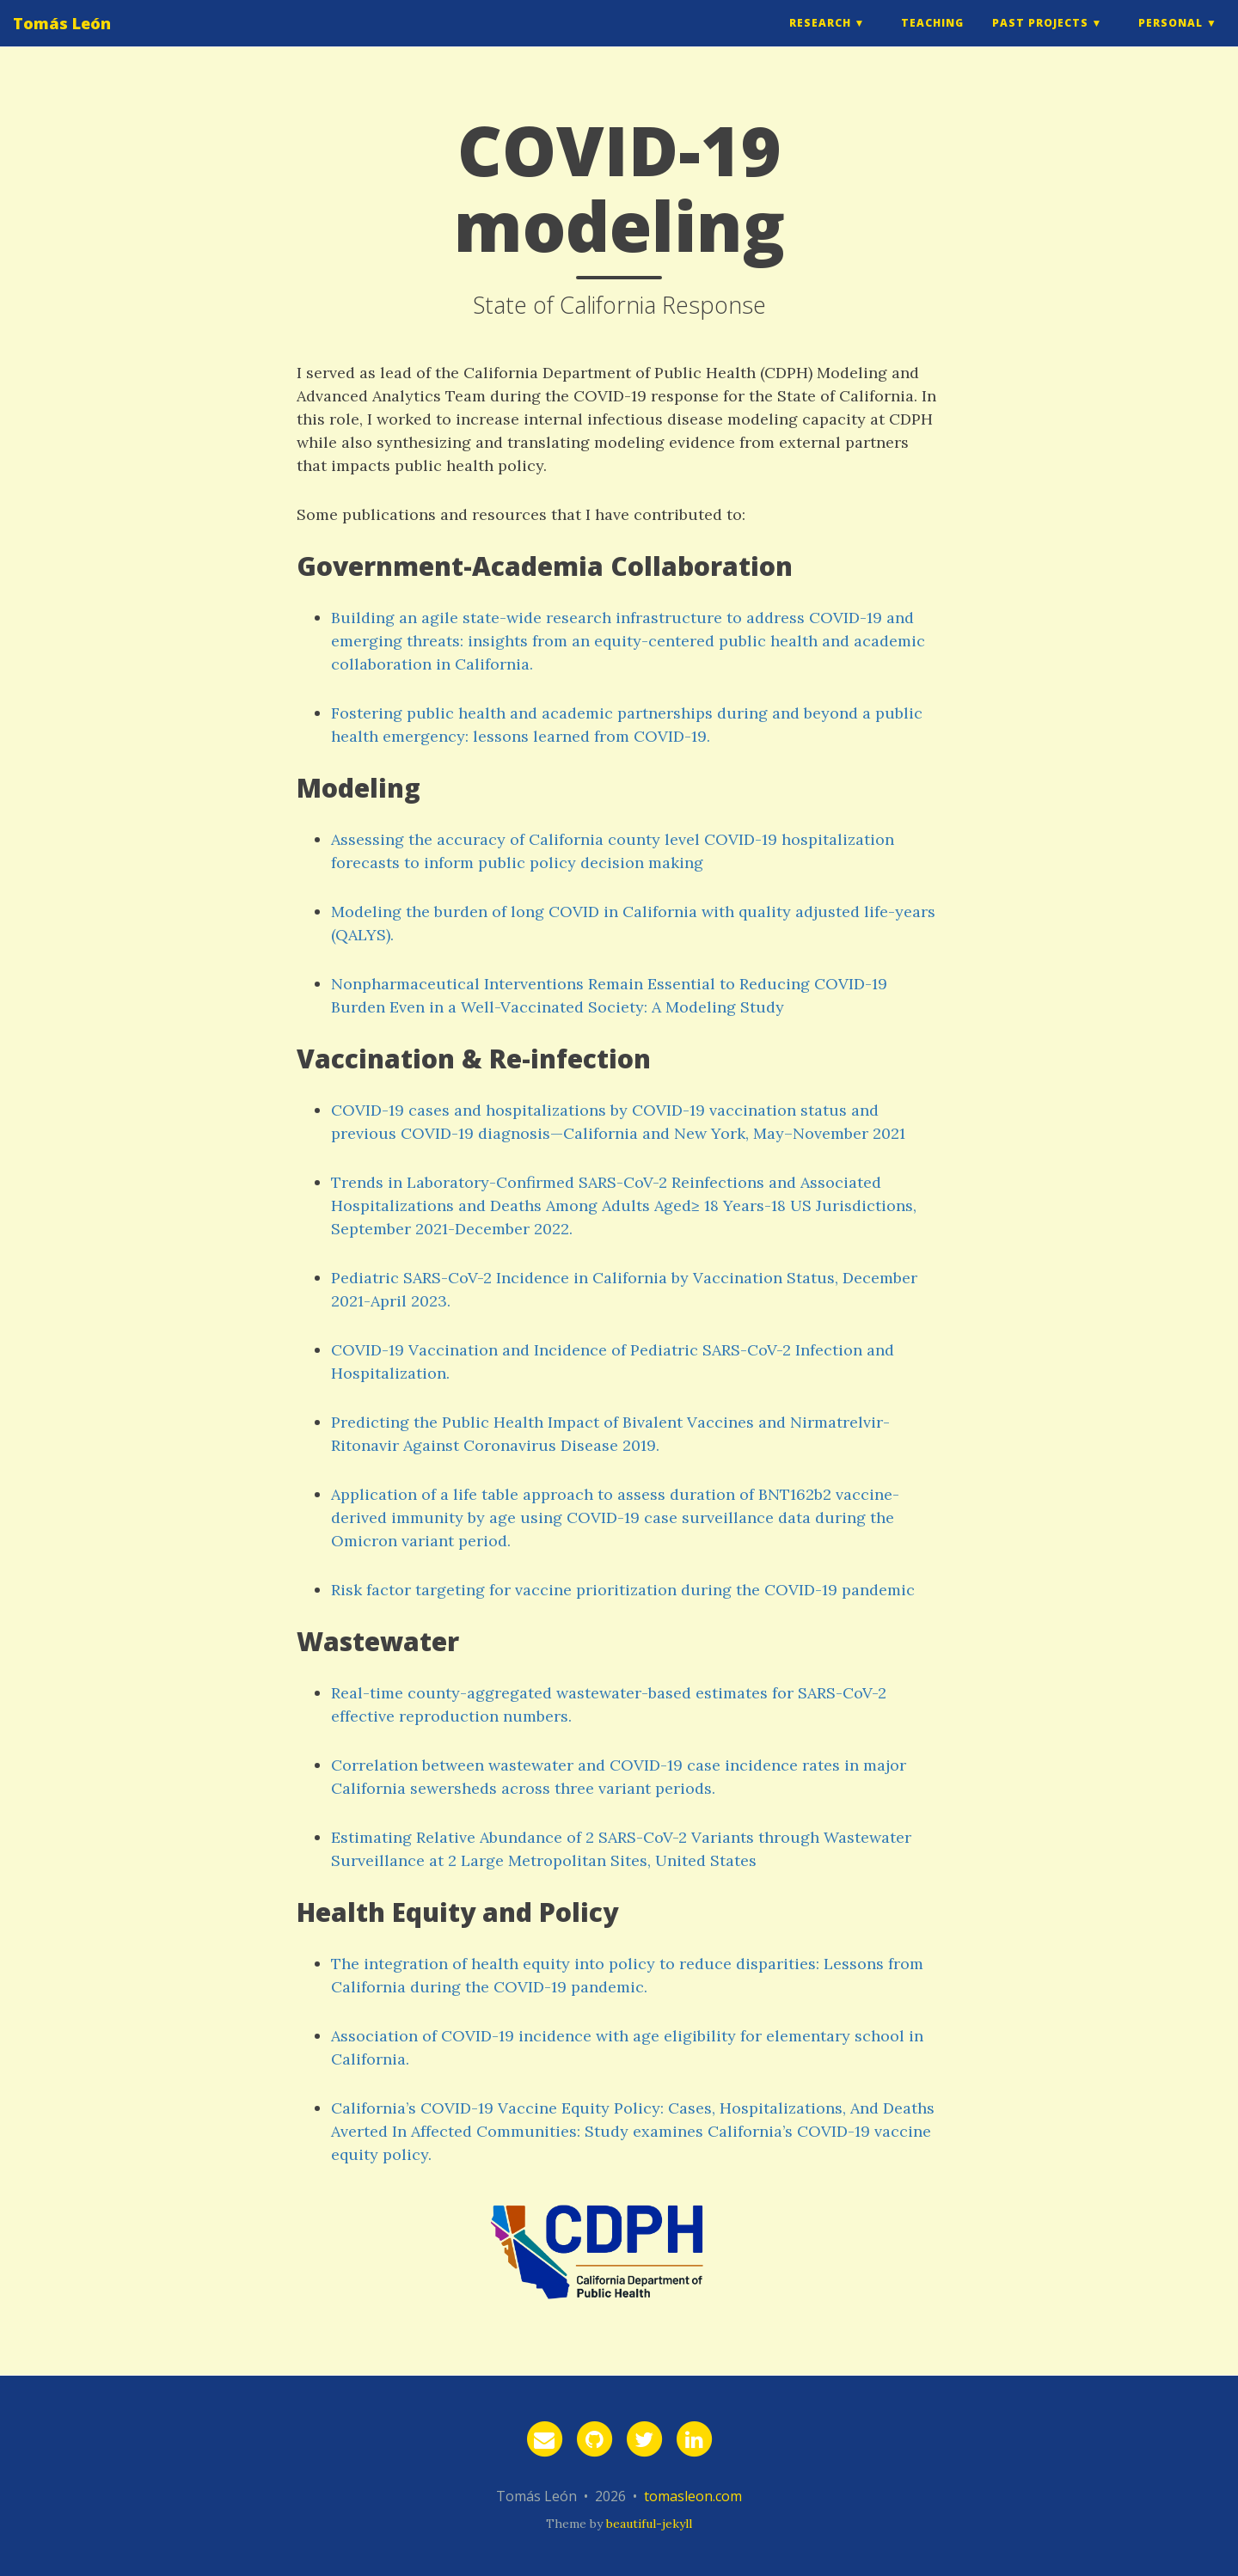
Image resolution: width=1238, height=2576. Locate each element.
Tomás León (62, 38)
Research (820, 38)
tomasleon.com (693, 2496)
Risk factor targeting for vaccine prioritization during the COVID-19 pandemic (623, 1590)
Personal (1170, 38)
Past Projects (1040, 38)
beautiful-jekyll (649, 2523)
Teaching (932, 38)
